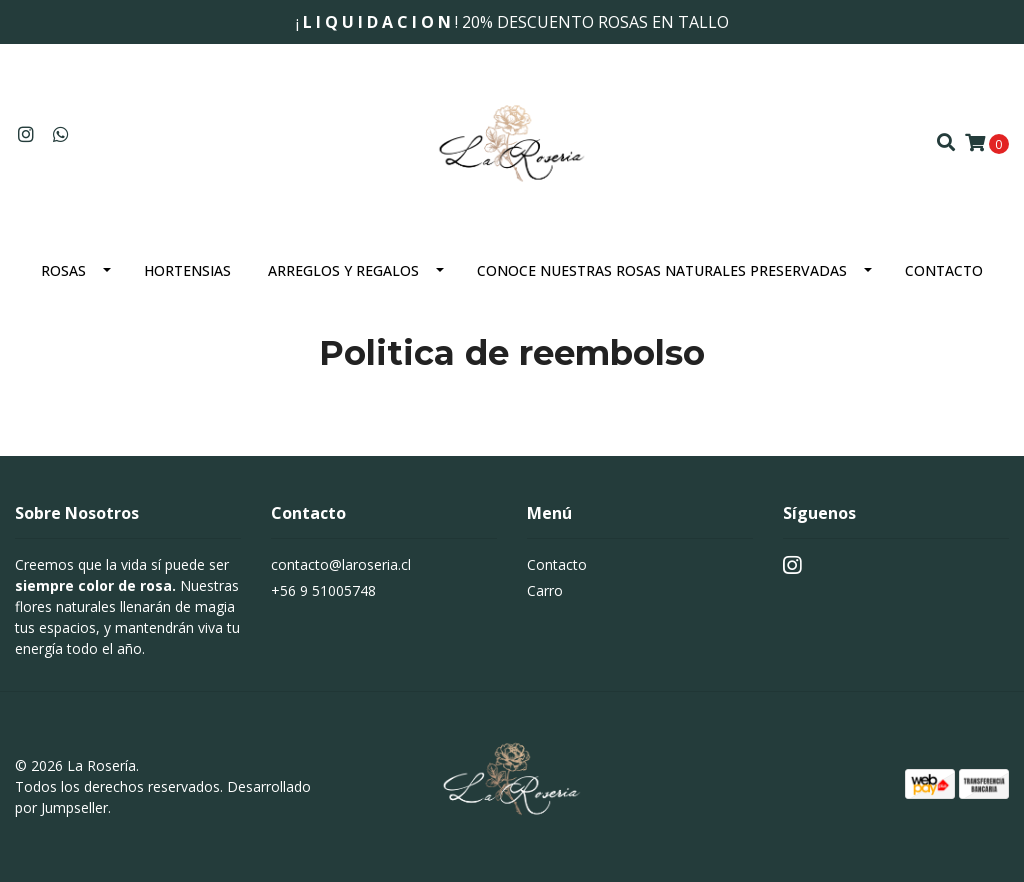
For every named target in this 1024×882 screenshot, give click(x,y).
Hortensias (187, 270)
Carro (545, 590)
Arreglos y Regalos (343, 270)
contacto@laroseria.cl (341, 564)
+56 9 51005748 (323, 590)
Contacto (944, 270)
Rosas (63, 270)
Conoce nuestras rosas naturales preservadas (662, 270)
